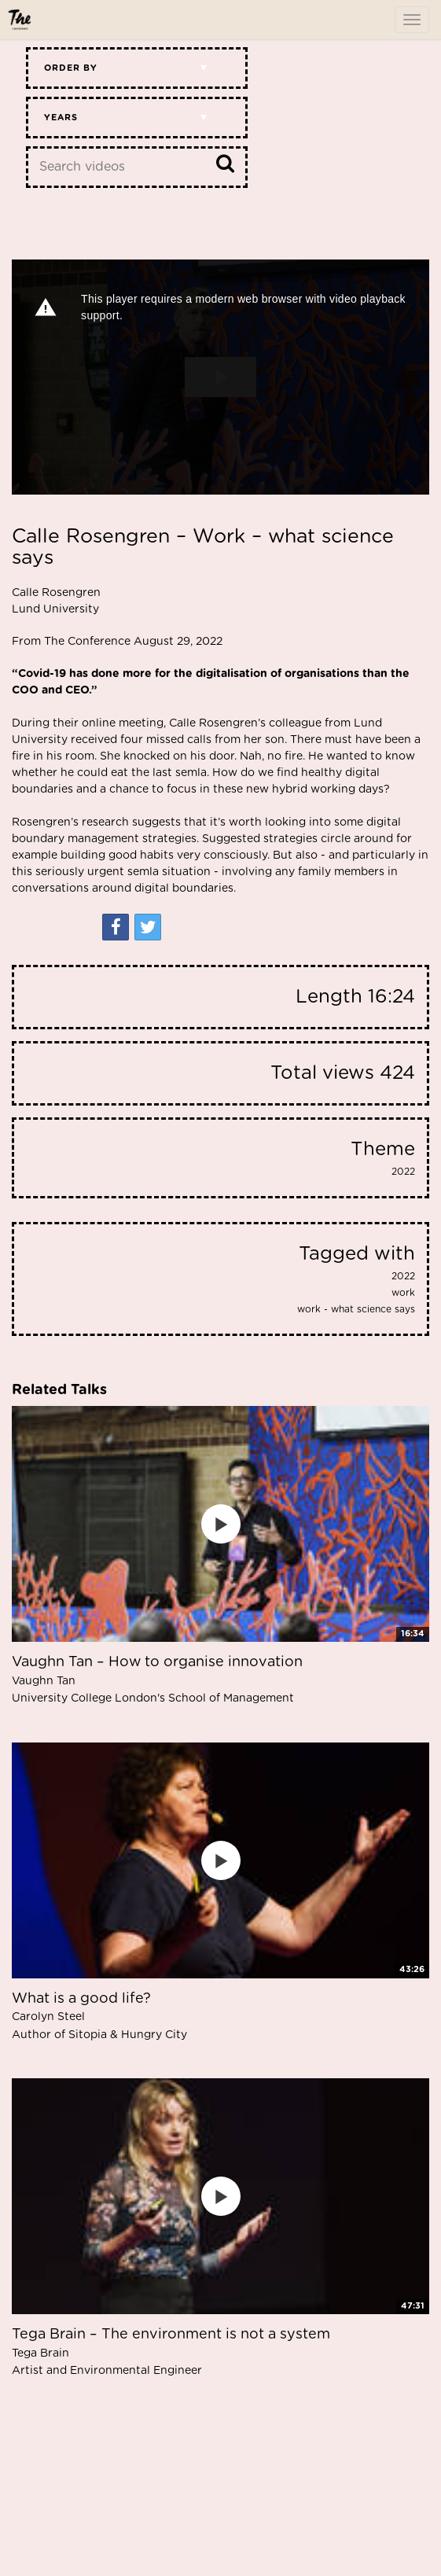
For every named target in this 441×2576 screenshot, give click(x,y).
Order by (70, 68)
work (403, 1292)
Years (61, 117)
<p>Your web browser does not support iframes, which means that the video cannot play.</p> (220, 377)
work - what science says (356, 1309)
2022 (403, 1171)
